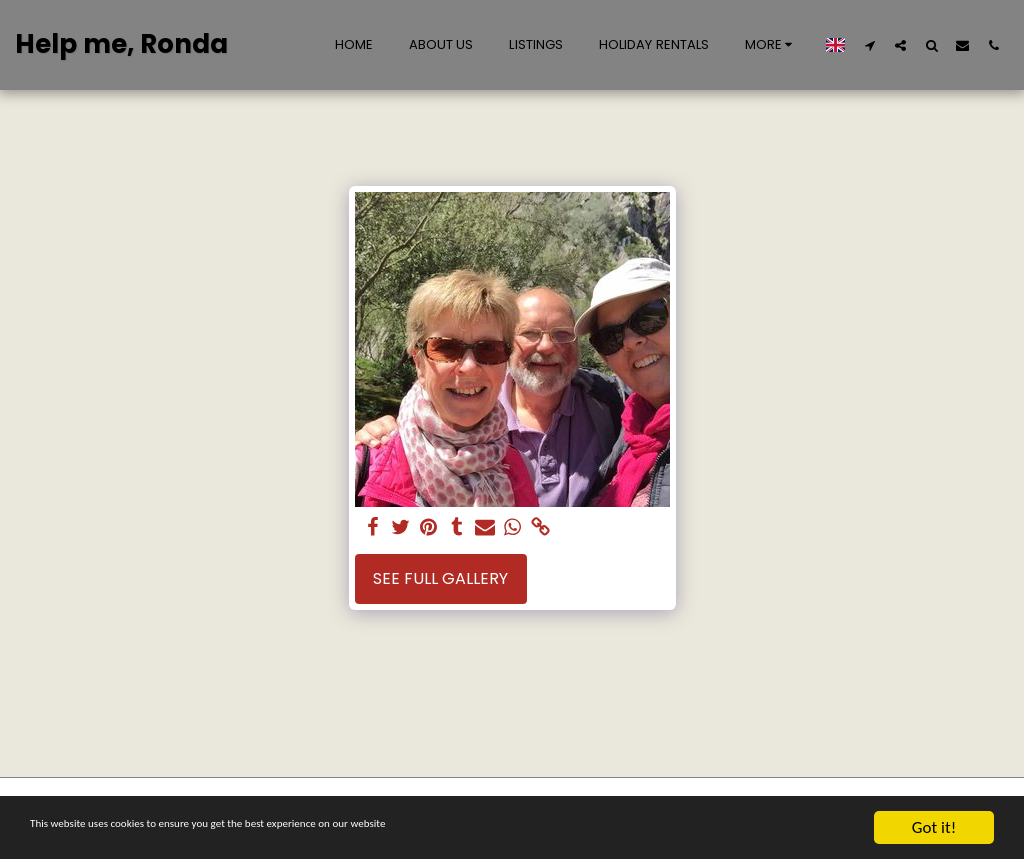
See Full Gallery (440, 578)
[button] (869, 45)
